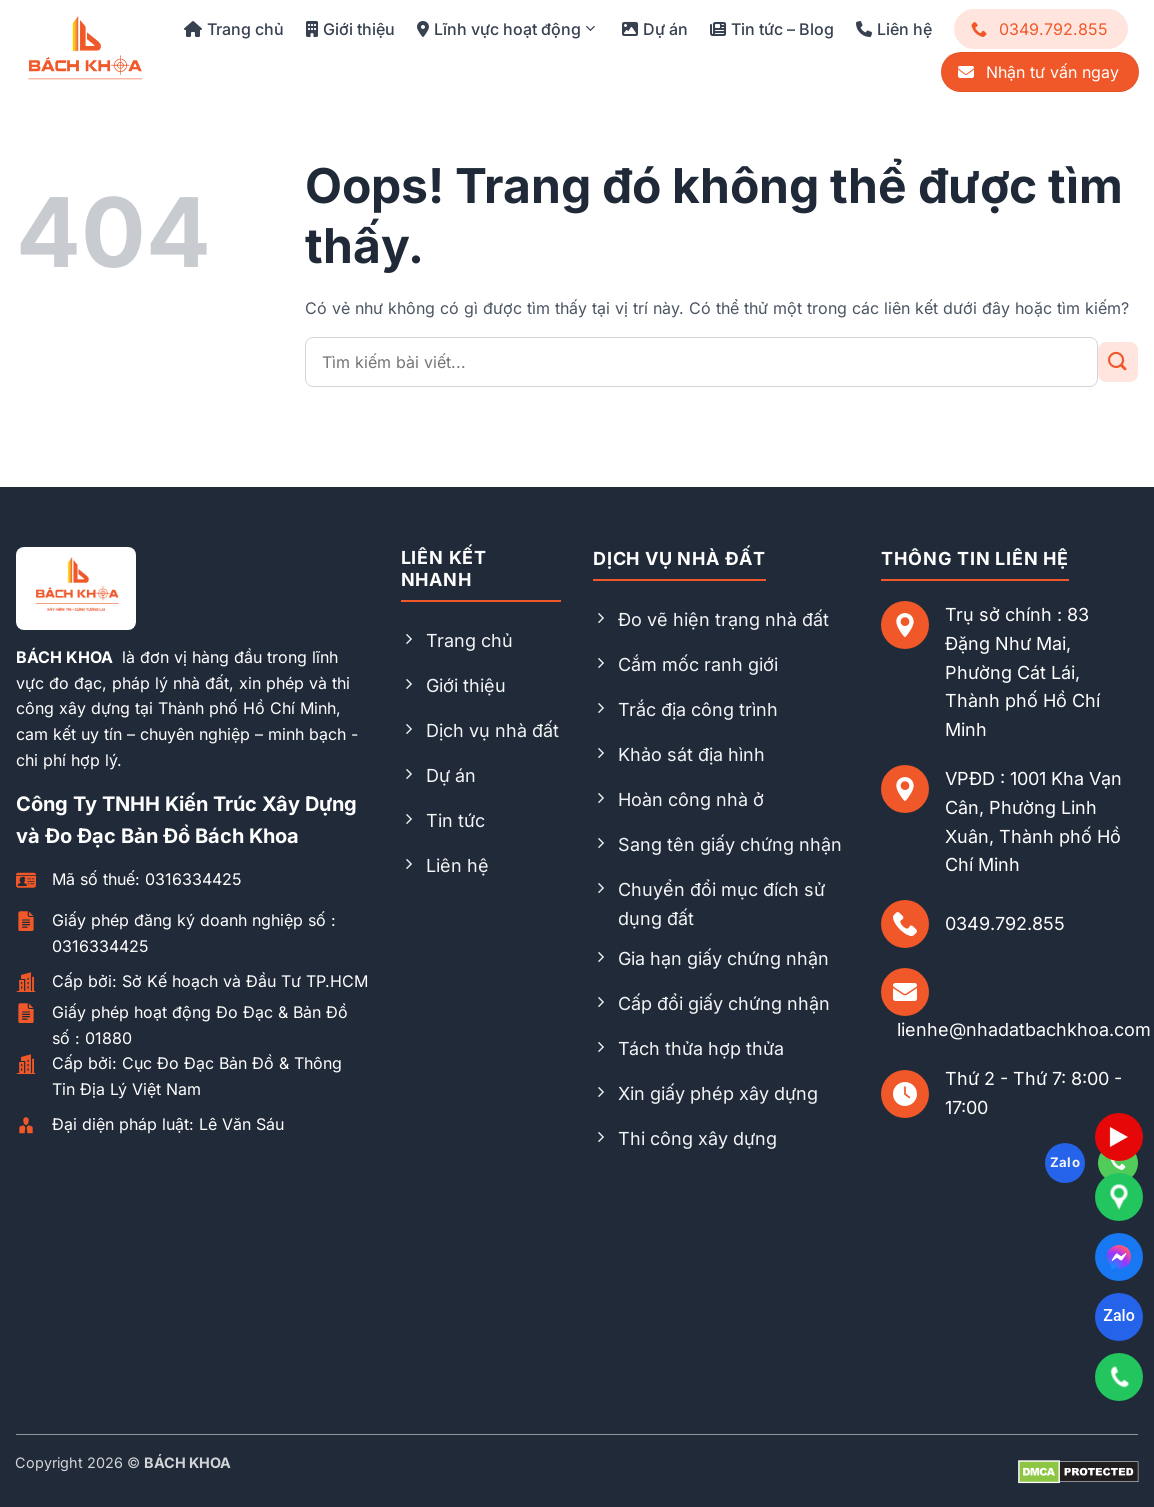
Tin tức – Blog (772, 29)
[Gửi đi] (1118, 362)
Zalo (1118, 1315)
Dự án (655, 29)
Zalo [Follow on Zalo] (1065, 1162)
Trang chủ (234, 29)
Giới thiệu (350, 29)
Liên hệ (894, 29)
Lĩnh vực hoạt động (505, 29)
